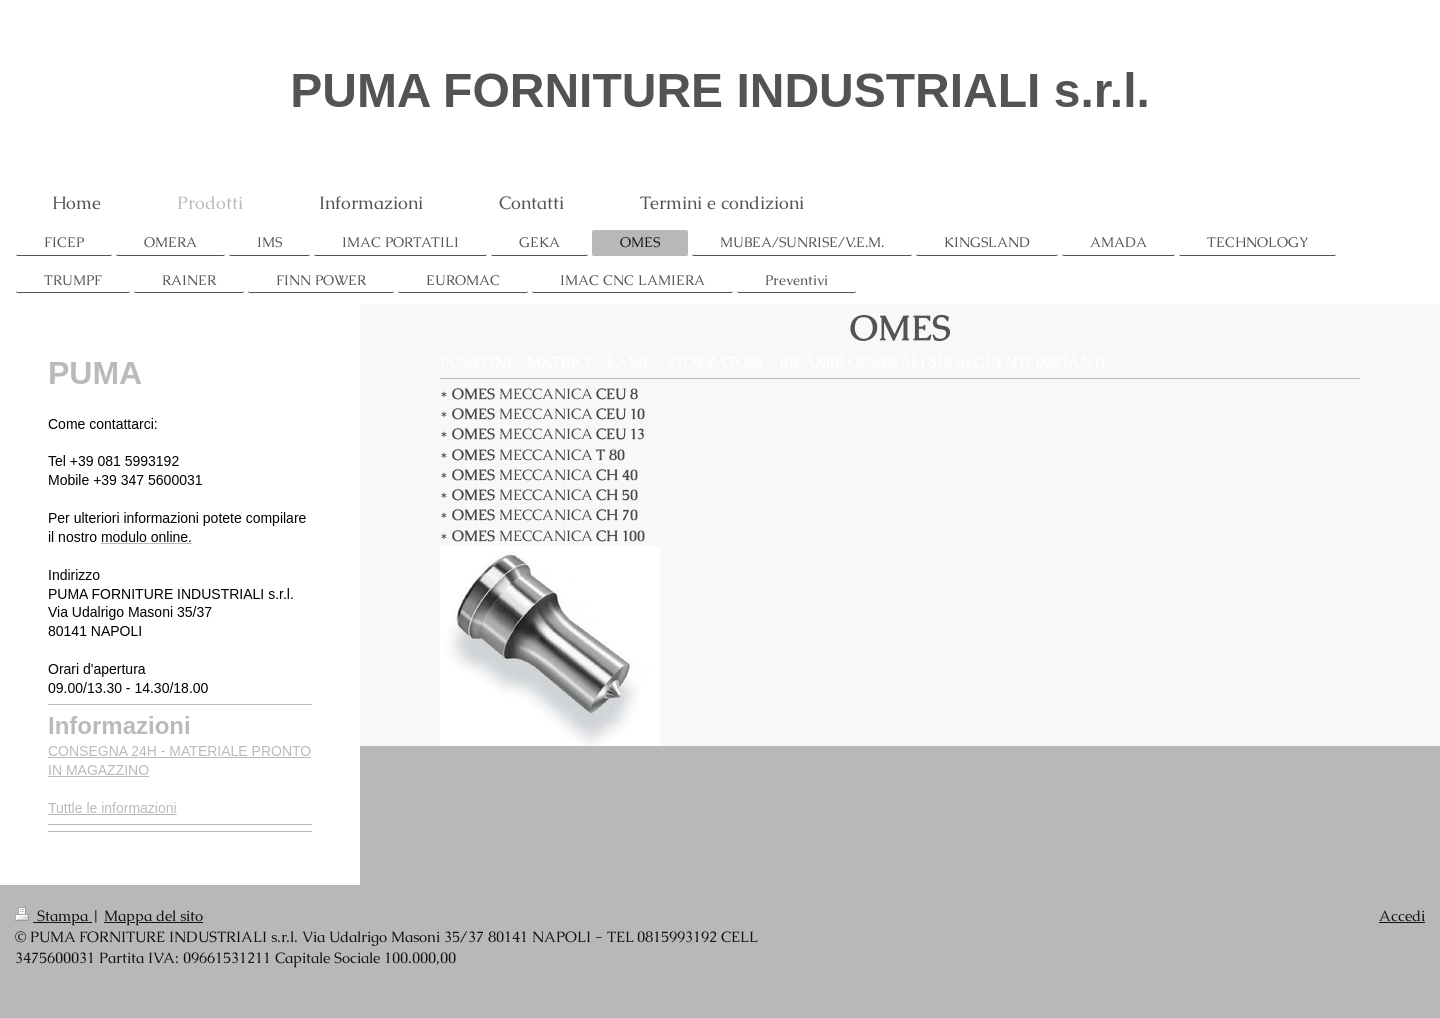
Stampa (53, 915)
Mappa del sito (153, 915)
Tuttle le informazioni (112, 808)
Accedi (1402, 915)
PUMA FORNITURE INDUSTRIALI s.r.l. (720, 90)
